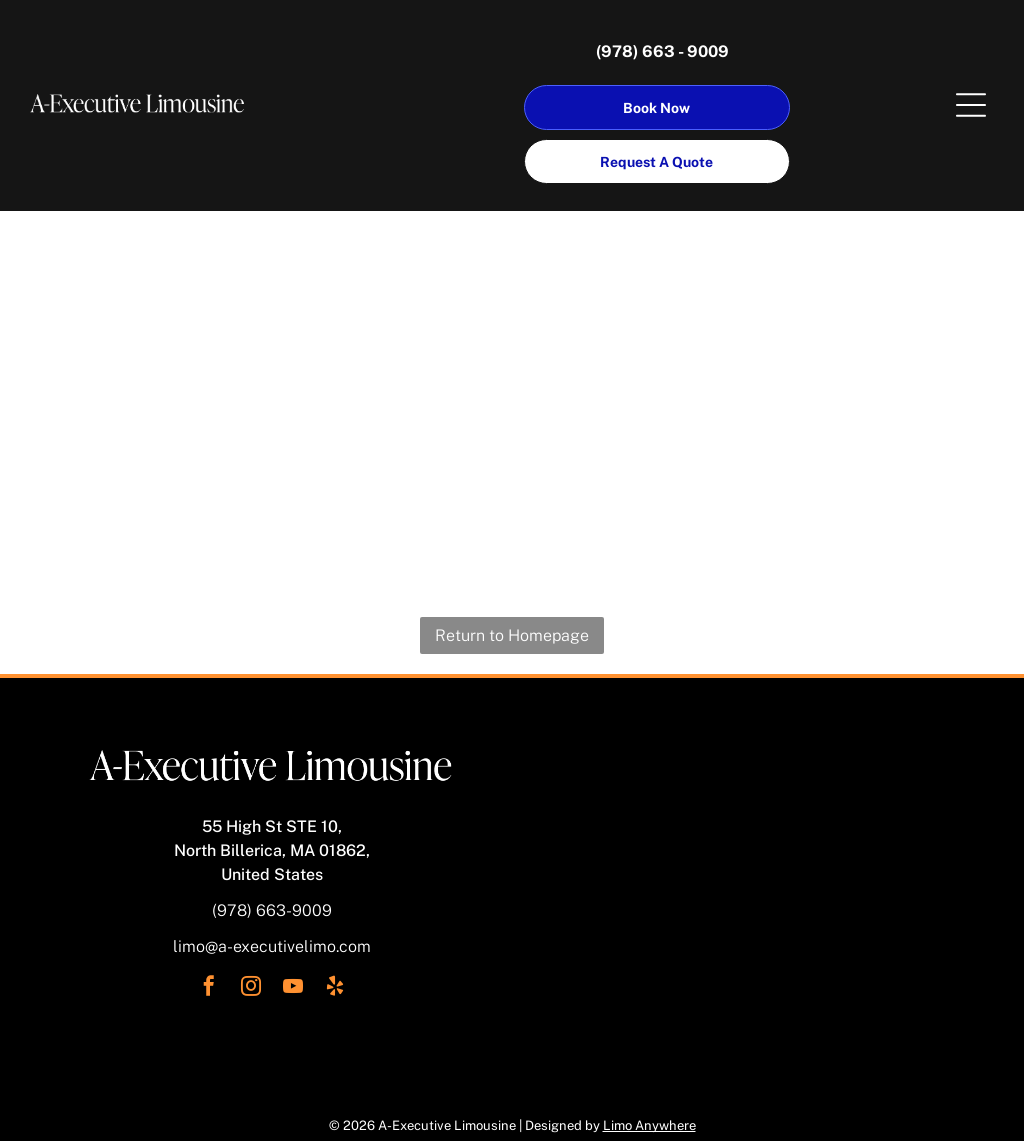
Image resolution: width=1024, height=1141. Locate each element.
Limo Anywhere (649, 1125)
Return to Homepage (512, 635)
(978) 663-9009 (272, 910)
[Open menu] (971, 105)
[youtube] (293, 988)
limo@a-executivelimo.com (272, 946)
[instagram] (251, 988)
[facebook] (209, 988)
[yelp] (335, 988)
